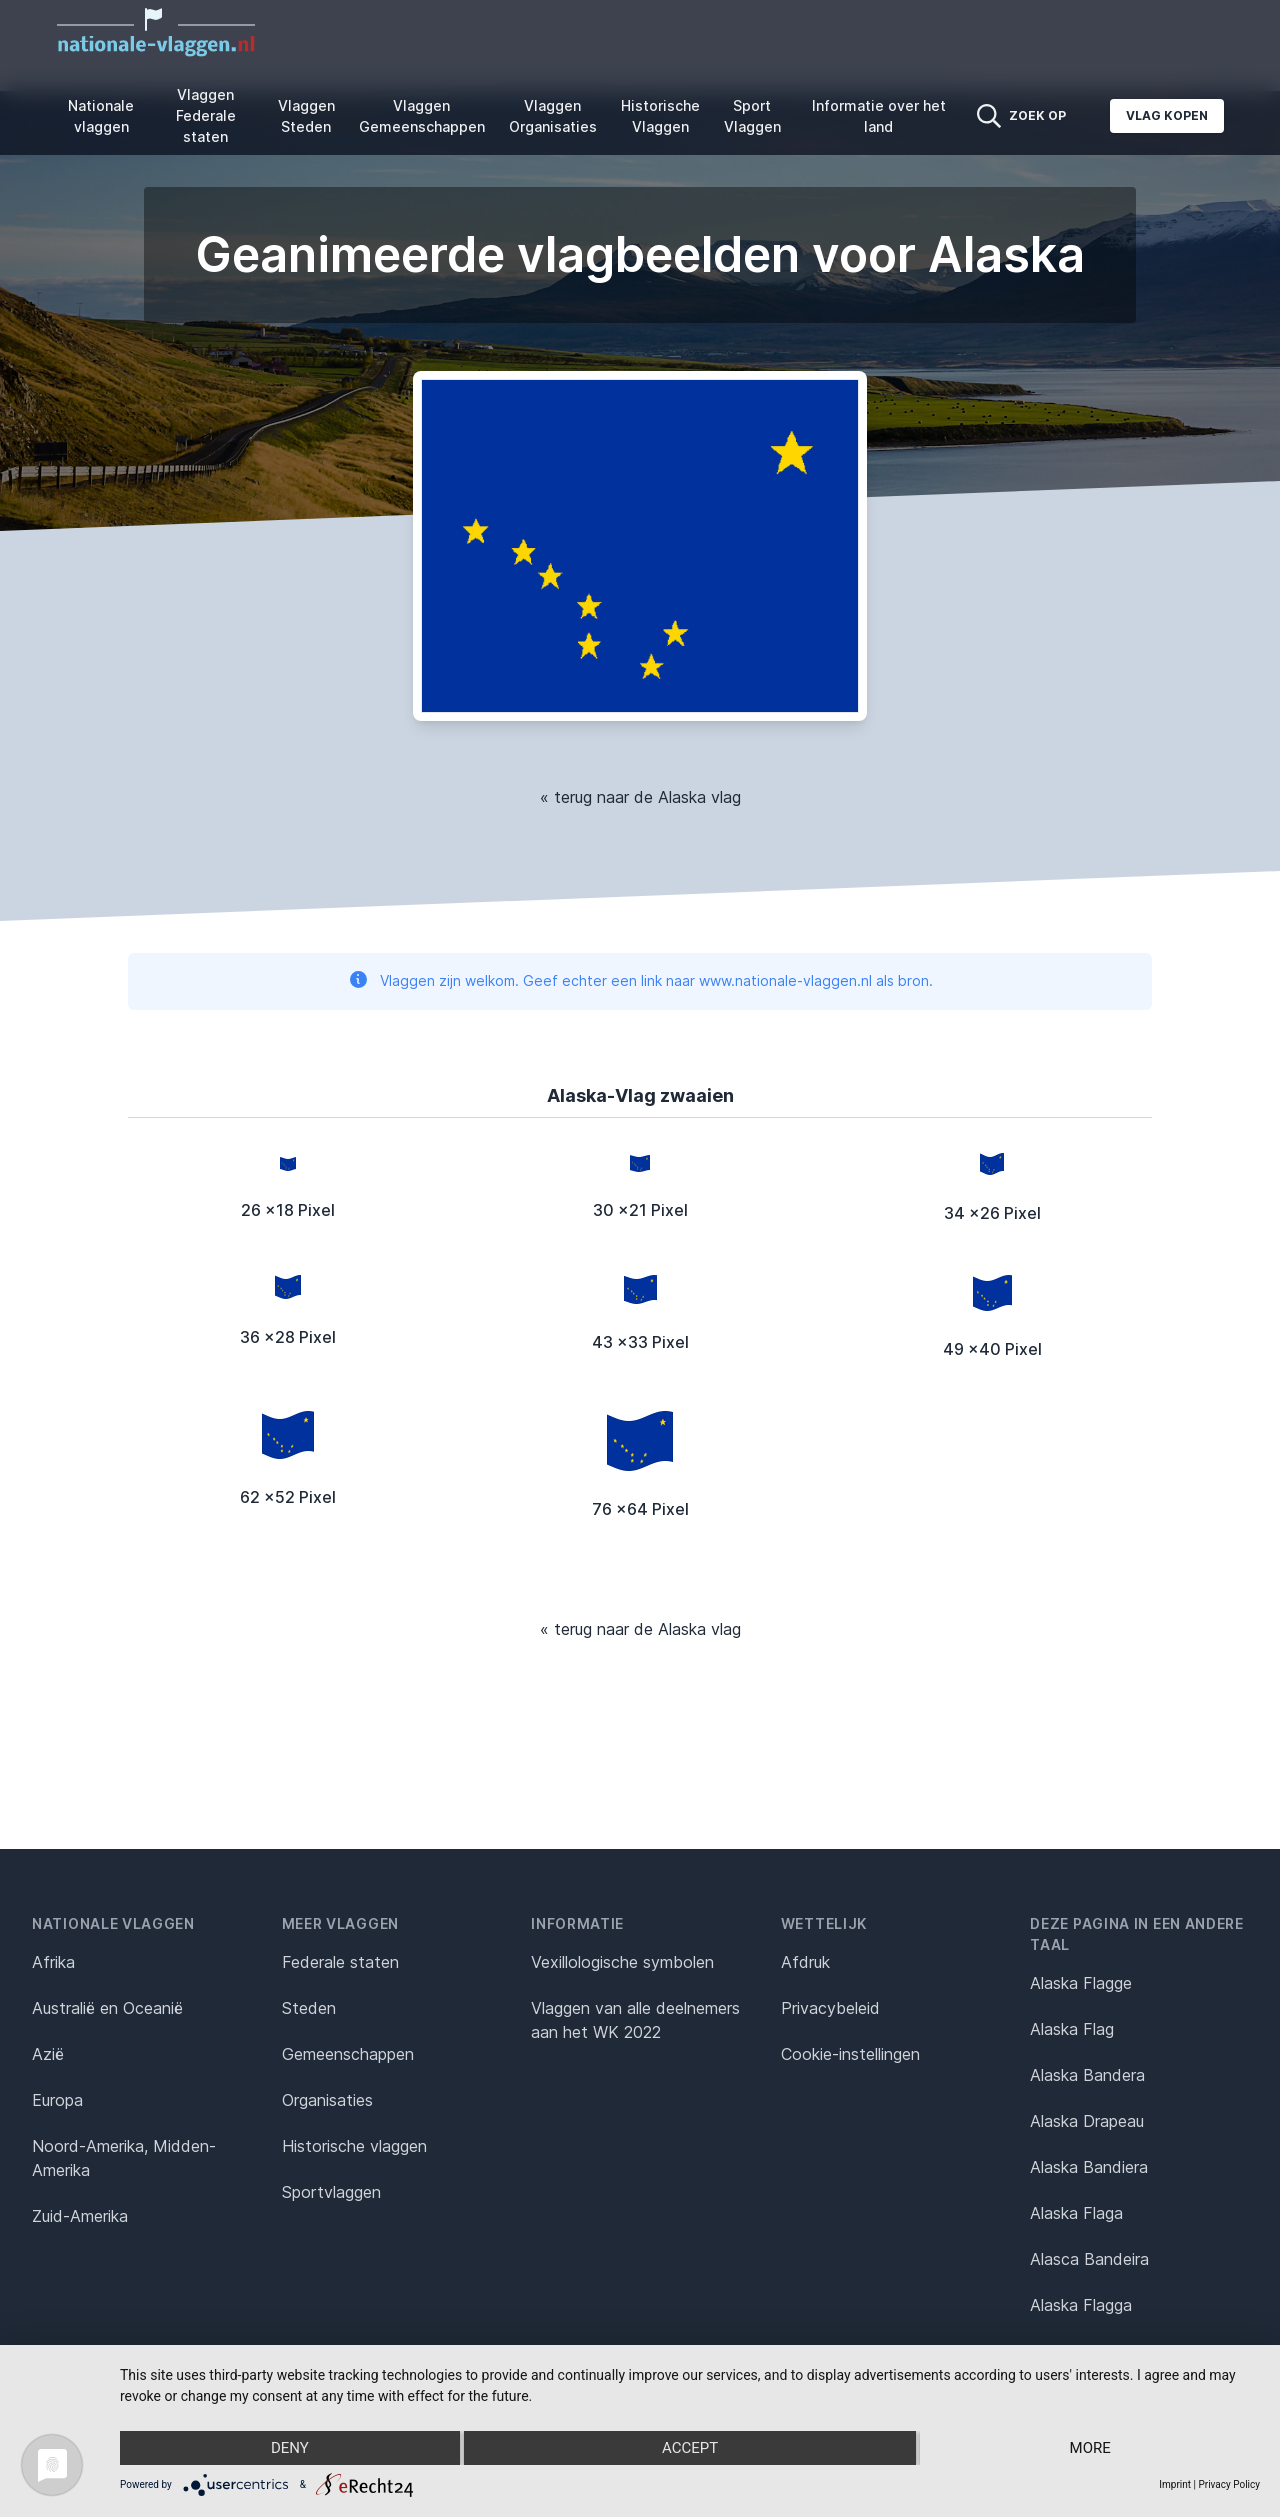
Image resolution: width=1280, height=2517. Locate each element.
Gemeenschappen (348, 2054)
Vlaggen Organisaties (553, 116)
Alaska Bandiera (1089, 2167)
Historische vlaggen (354, 2146)
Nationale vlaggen (101, 116)
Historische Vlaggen (660, 116)
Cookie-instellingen (850, 2054)
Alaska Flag (1072, 2029)
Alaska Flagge (1081, 1983)
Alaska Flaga (1076, 2213)
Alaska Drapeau (1087, 2121)
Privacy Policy (1229, 2484)
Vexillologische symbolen (622, 1962)
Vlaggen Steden (306, 116)
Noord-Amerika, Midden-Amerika (124, 2158)
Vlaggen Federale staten (206, 115)
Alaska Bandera (1087, 2075)
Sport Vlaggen (752, 116)
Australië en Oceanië (107, 2008)
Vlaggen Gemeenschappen (422, 116)
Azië (48, 2054)
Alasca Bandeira (1089, 2259)
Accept (690, 2448)
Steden (309, 2008)
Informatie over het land (879, 116)
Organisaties (327, 2100)
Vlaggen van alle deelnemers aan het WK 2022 (635, 2020)
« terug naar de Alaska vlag (640, 797)
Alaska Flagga (1081, 2305)
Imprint (1175, 2484)
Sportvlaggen (331, 2192)
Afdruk (805, 1962)
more (1090, 2448)
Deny (290, 2448)
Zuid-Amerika (80, 2216)
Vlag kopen (1167, 115)
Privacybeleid (830, 2008)
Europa (57, 2100)
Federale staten (340, 1962)
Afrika (53, 1962)
